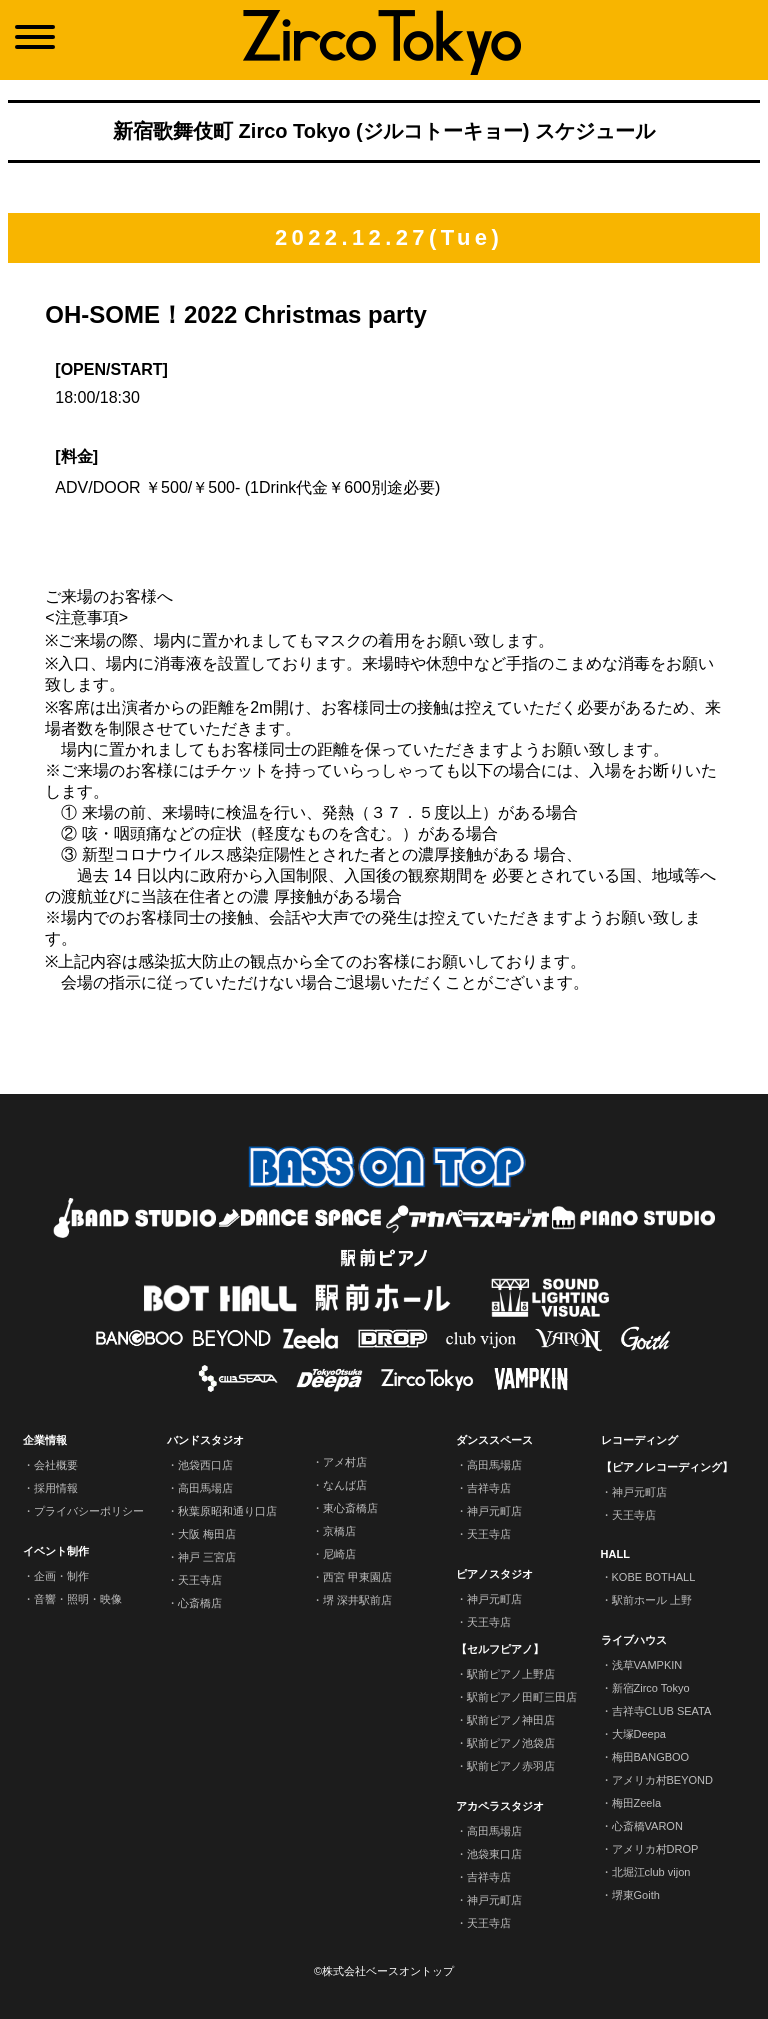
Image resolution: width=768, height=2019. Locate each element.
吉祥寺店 (489, 1488)
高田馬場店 (205, 1488)
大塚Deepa (639, 1734)
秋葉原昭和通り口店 (227, 1511)
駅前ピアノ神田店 (511, 1720)
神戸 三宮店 (207, 1557)
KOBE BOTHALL (654, 1577)
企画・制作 (61, 1576)
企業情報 (45, 1440)
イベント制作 (56, 1551)
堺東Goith (636, 1895)
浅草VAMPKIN (647, 1665)
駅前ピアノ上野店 (511, 1674)
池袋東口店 (494, 1854)
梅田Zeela (637, 1803)
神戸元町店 (494, 1511)
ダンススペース (494, 1440)
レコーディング (639, 1440)
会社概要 (56, 1465)
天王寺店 (200, 1580)
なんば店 (345, 1485)
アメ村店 (345, 1462)
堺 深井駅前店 (357, 1600)
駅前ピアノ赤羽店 (511, 1766)
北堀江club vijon (651, 1872)
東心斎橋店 (350, 1508)
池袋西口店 (205, 1465)
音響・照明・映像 (78, 1599)
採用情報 (56, 1488)
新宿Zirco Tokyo (651, 1688)
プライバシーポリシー (89, 1511)
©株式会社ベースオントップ (384, 1971)
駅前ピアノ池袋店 (511, 1743)
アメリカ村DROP (655, 1849)
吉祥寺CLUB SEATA (662, 1711)
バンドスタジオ (205, 1440)
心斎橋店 (200, 1603)
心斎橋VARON (647, 1826)
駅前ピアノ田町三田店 (522, 1697)
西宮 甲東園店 (357, 1577)
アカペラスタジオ (500, 1806)
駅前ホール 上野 (652, 1600)
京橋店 (339, 1531)
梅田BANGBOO (651, 1757)
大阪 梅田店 (207, 1534)
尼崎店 (339, 1554)
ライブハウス (634, 1640)
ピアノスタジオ (494, 1574)
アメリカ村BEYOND (662, 1780)
